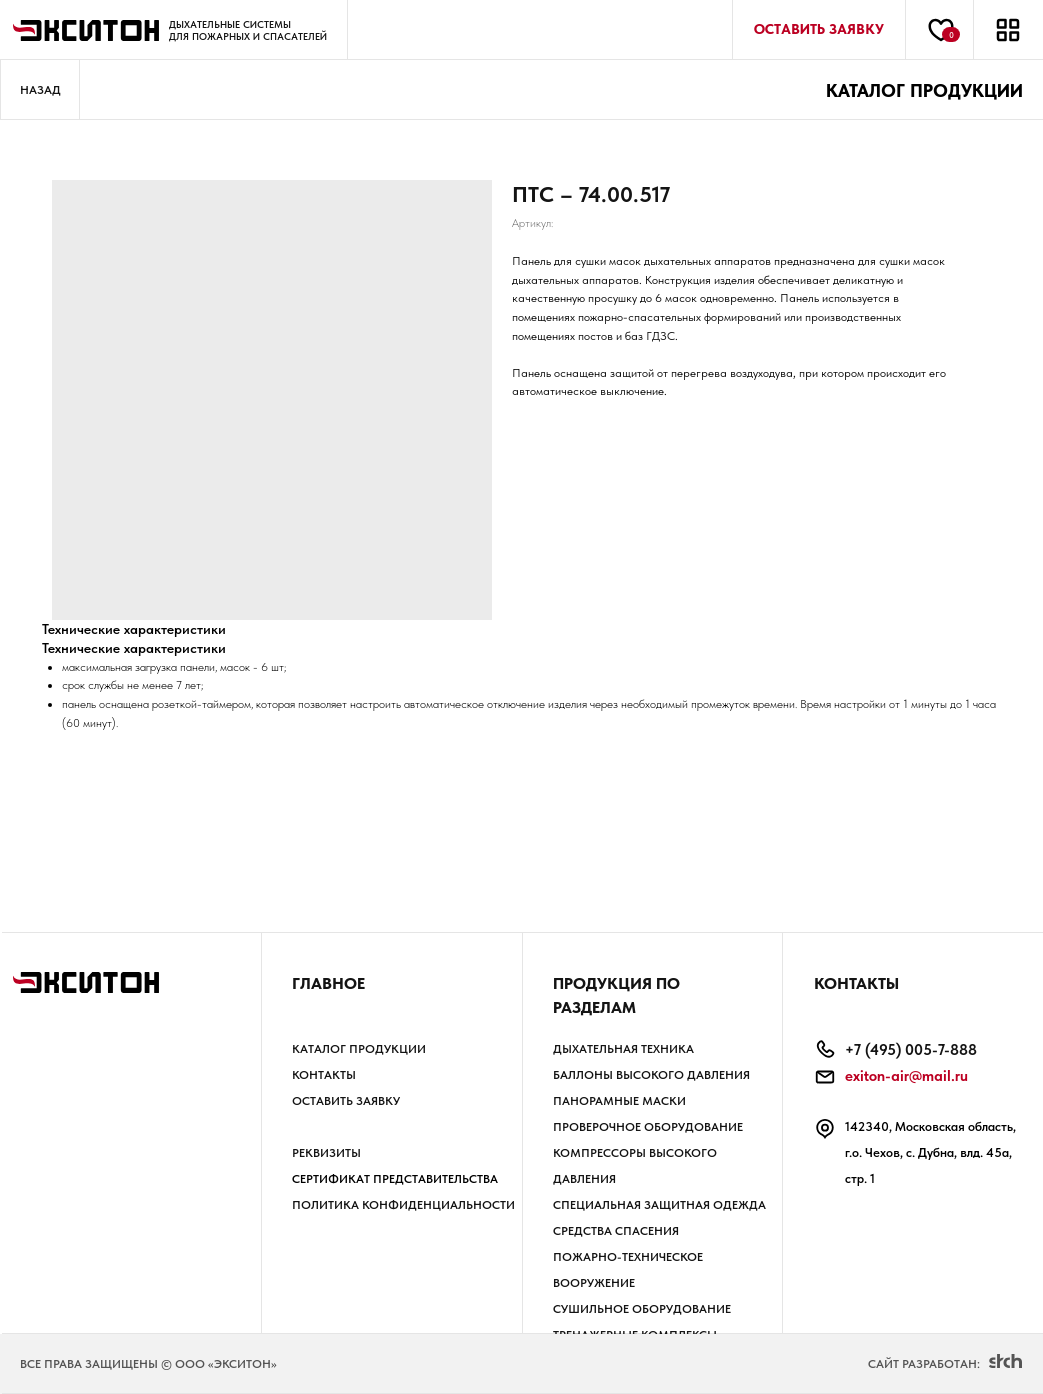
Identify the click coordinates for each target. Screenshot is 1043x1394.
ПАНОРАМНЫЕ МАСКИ (619, 1101)
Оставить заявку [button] (346, 1101)
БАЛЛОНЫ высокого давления (651, 1075)
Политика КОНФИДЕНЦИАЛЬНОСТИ (403, 1205)
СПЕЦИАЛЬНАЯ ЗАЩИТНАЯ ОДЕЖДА (659, 1205)
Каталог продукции (359, 1049)
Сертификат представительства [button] (395, 1179)
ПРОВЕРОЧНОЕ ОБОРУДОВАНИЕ (648, 1127)
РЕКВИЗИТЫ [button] (326, 1153)
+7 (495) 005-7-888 (911, 1050)
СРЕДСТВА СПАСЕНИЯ (616, 1231)
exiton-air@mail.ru (906, 1076)
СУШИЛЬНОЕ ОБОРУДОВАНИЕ (642, 1309)
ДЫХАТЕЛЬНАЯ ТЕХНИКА (623, 1049)
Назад (40, 90)
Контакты (324, 1075)
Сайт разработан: (924, 1364)
